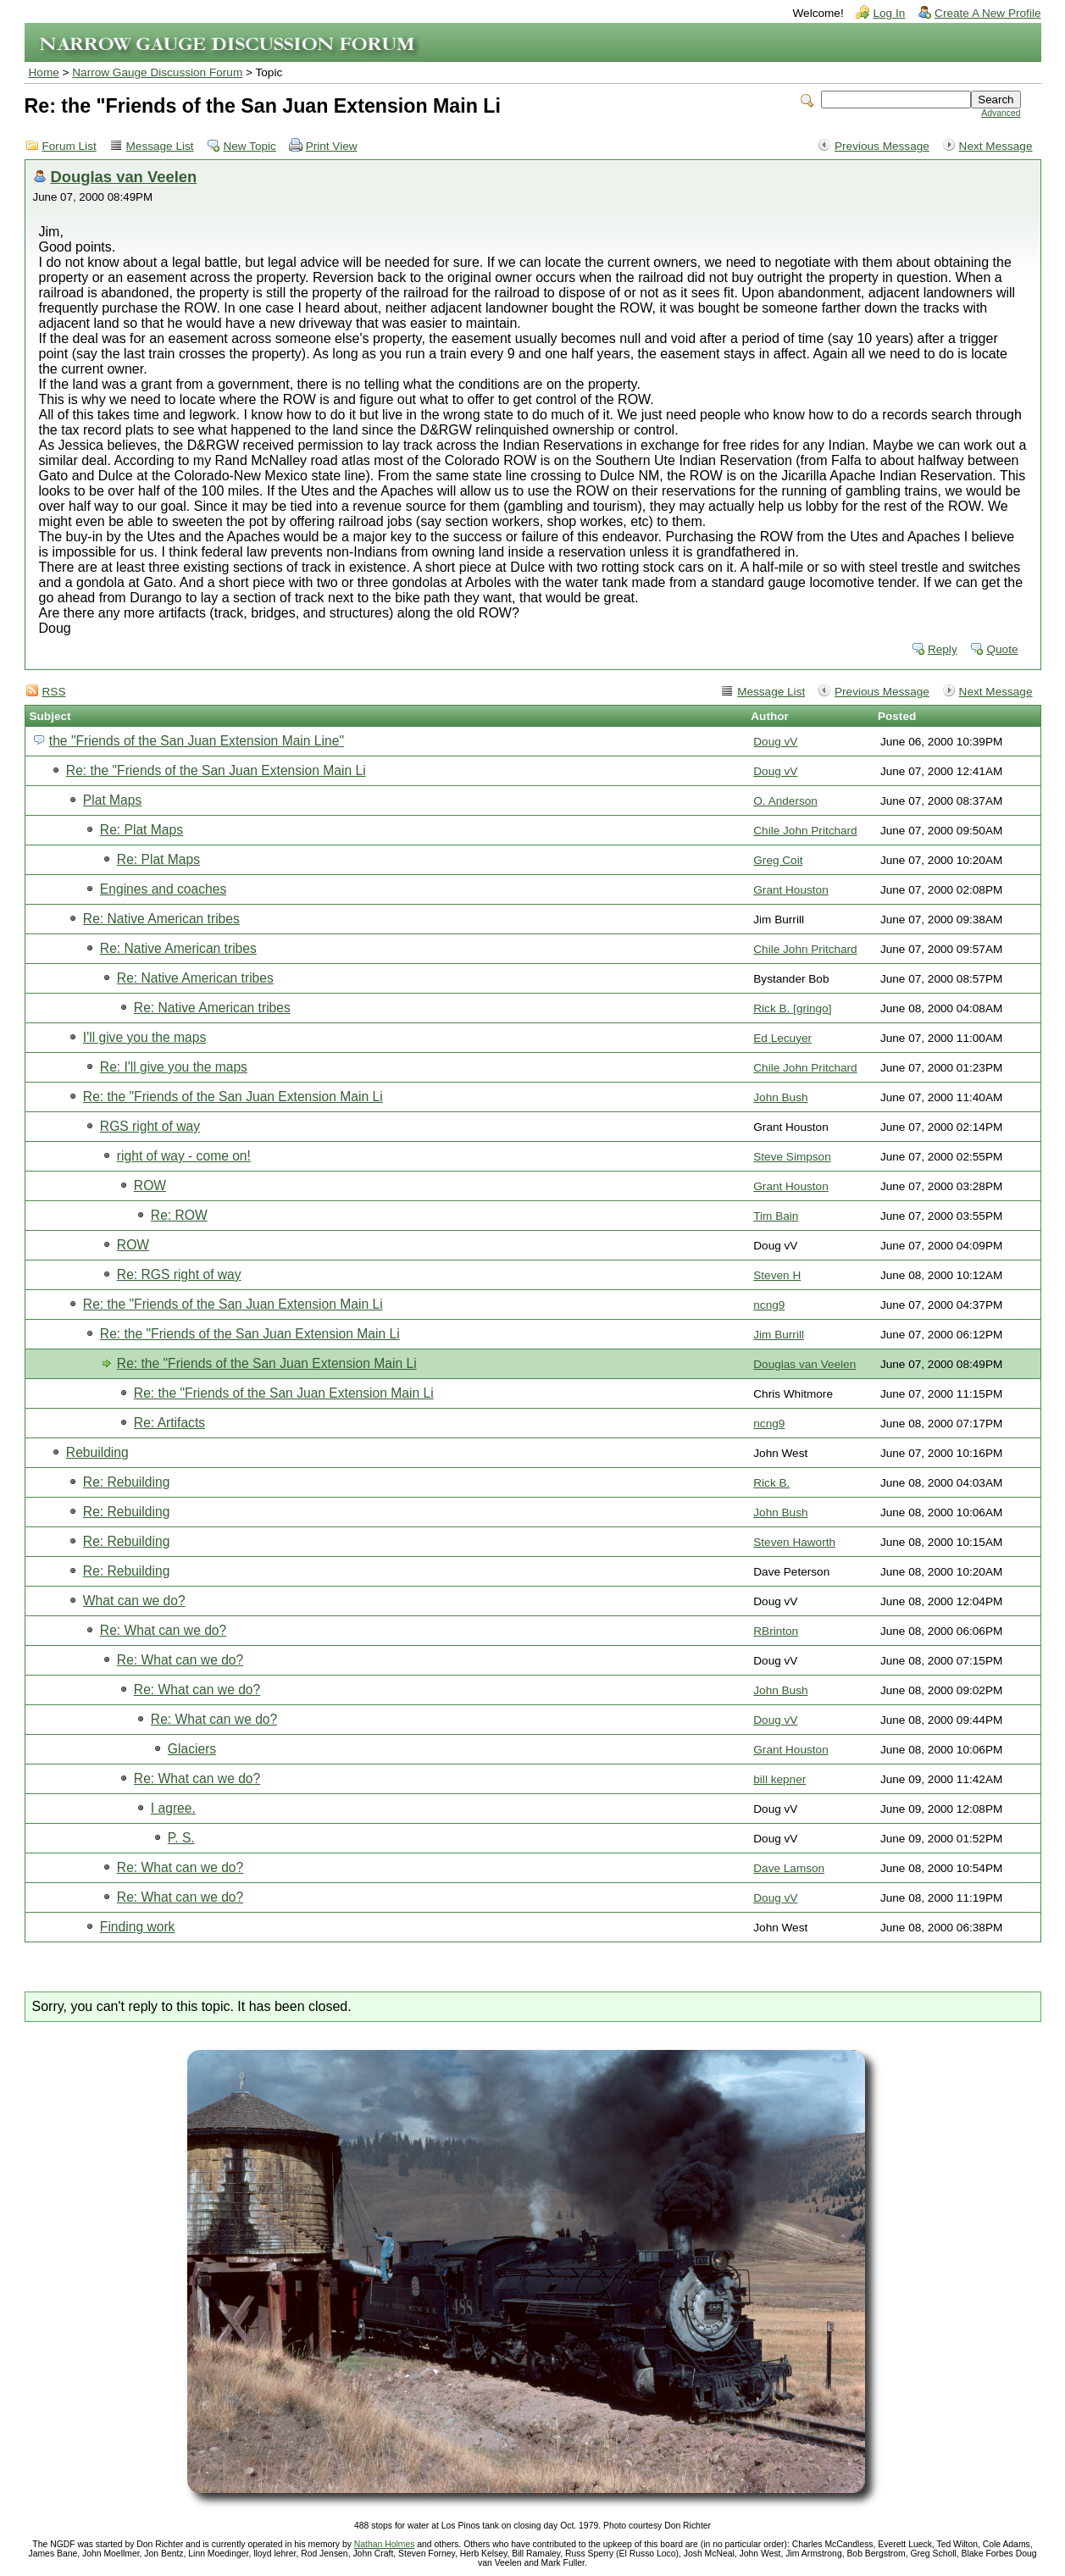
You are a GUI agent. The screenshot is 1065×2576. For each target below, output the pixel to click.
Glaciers (192, 1749)
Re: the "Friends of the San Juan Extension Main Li (216, 770)
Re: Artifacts (169, 1422)
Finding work (137, 1927)
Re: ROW (179, 1215)
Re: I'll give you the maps (173, 1067)
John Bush (780, 1097)
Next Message (996, 146)
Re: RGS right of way (179, 1274)
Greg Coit (777, 860)
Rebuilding (97, 1452)
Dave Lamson (788, 1868)
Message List (160, 146)
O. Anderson (785, 801)
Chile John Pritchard (805, 830)
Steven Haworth (794, 1542)
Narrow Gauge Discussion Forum (157, 72)
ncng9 (769, 1305)
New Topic (249, 146)
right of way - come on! (184, 1156)
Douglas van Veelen (124, 177)
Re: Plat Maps (141, 830)
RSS (54, 691)
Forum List (69, 146)
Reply (942, 649)
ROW (150, 1185)
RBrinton (775, 1631)
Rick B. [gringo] (792, 1008)
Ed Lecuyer (782, 1038)
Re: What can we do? (163, 1630)
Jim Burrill (778, 1334)
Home (44, 72)
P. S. (181, 1838)
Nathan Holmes (384, 2544)
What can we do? (134, 1600)
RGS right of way (150, 1126)
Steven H (777, 1275)
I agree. (173, 1808)
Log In (889, 13)
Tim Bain (775, 1216)
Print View (332, 146)
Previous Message (882, 146)
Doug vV (775, 741)
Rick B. (771, 1482)
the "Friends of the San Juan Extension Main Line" (196, 741)
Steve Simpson (791, 1156)
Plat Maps (112, 800)
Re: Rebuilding (126, 1482)
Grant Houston (790, 890)
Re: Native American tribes (161, 918)
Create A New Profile (987, 13)
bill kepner (779, 1779)
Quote (1002, 649)
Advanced (1000, 113)
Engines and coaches (163, 889)
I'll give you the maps (144, 1037)
